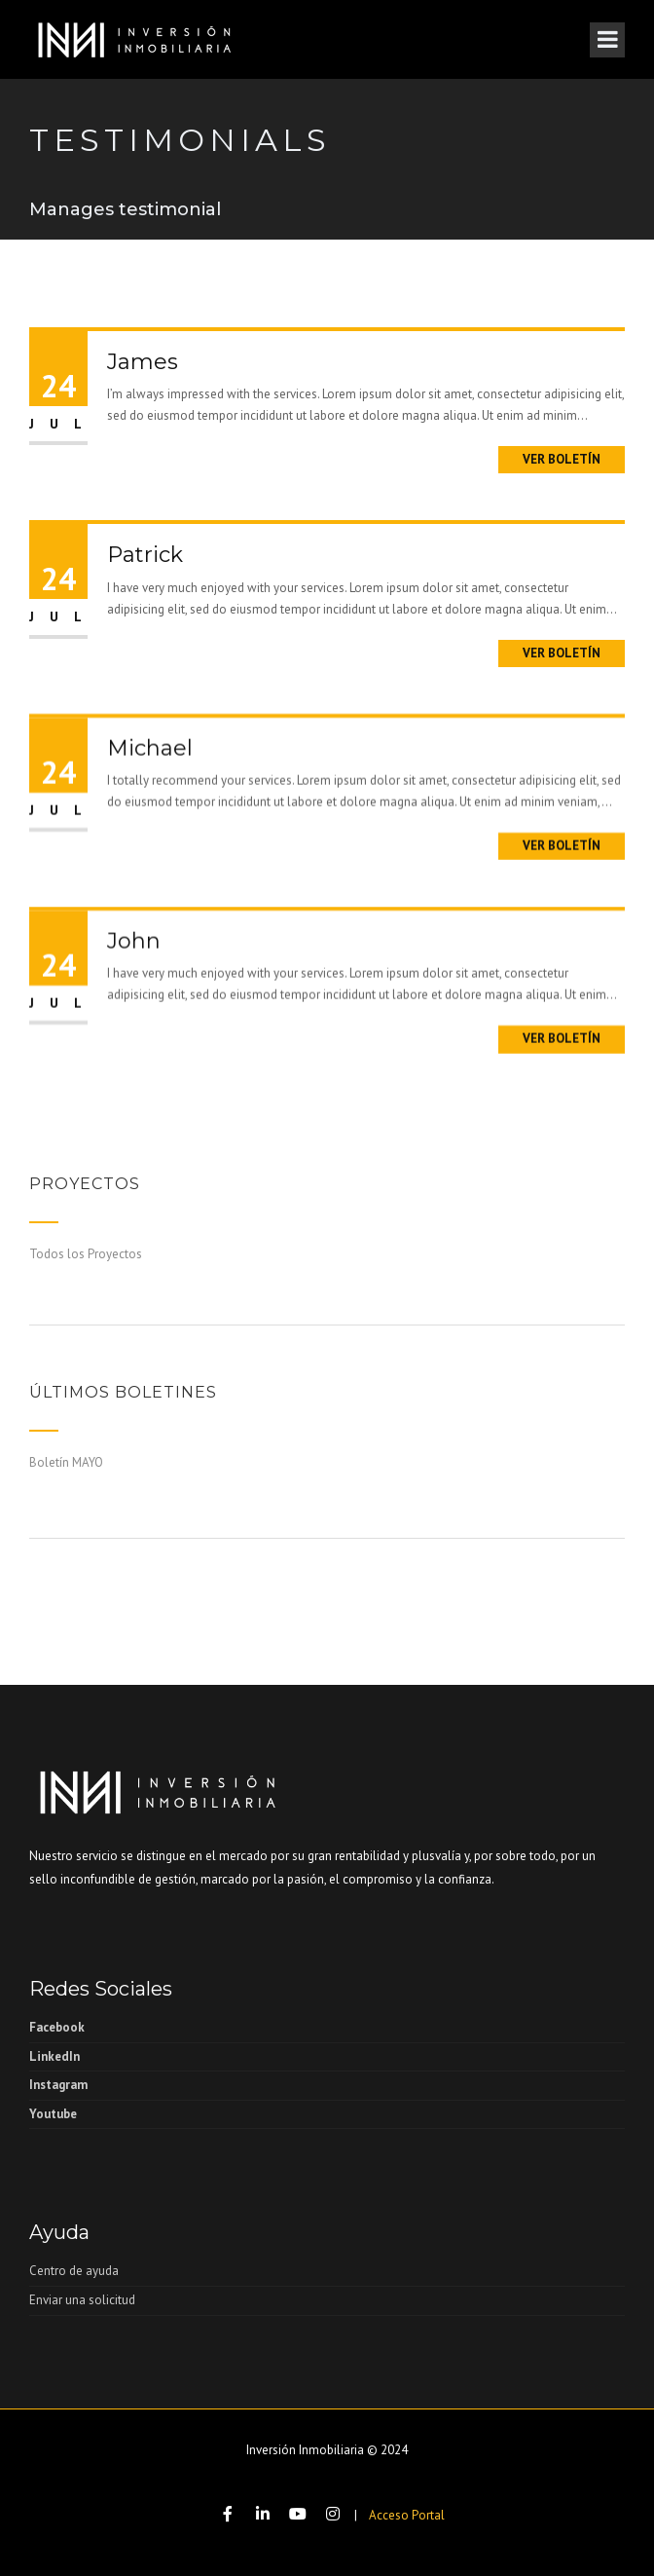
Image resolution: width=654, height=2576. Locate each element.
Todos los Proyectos (85, 1254)
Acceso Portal (407, 2515)
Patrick (145, 554)
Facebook (57, 2027)
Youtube (53, 2114)
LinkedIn (54, 2056)
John (134, 1046)
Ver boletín (561, 459)
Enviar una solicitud (82, 2300)
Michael (150, 853)
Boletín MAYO (66, 1462)
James (142, 362)
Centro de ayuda (74, 2270)
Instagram (58, 2084)
